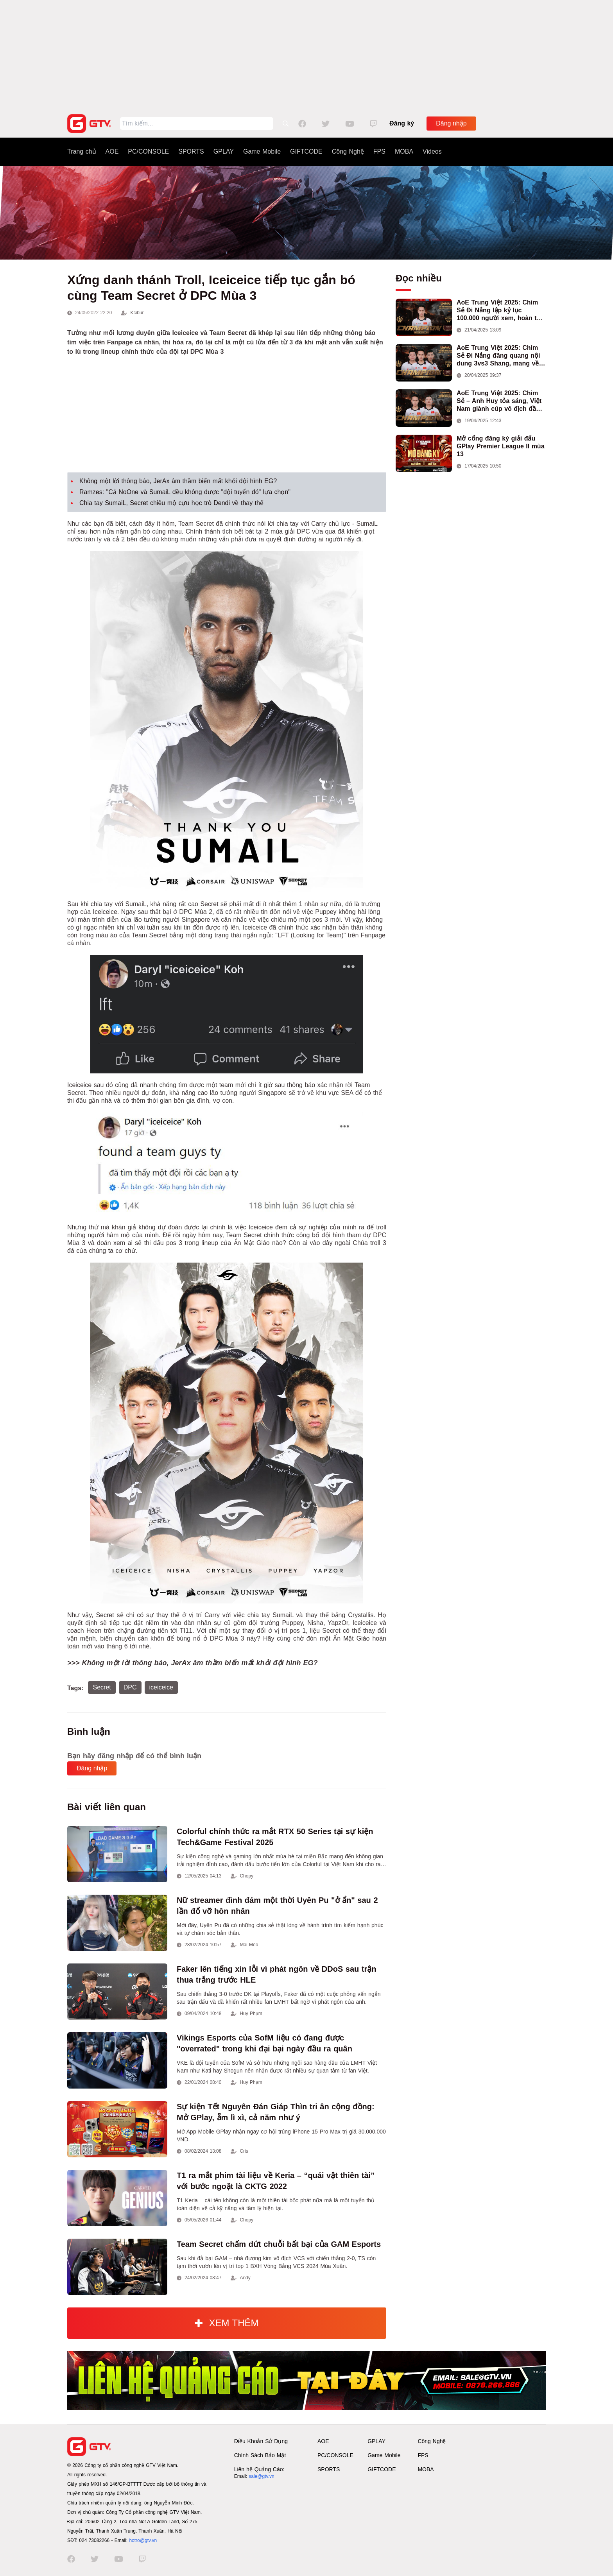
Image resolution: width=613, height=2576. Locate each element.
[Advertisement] (306, 54)
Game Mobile (262, 151)
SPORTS (191, 151)
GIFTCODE (306, 151)
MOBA (404, 151)
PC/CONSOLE (148, 151)
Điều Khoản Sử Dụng (261, 2441)
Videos (432, 151)
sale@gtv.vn (261, 2476)
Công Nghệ (348, 151)
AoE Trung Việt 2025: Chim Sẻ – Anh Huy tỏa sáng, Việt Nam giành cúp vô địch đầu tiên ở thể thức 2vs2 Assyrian (501, 401)
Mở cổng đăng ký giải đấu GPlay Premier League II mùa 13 (501, 446)
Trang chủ (81, 151)
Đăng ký (401, 123)
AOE (112, 151)
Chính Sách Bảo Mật (260, 2455)
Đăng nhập (451, 123)
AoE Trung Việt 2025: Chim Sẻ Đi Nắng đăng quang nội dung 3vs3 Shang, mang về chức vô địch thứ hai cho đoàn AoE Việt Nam (498, 355)
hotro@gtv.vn (143, 2540)
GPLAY (223, 151)
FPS (379, 151)
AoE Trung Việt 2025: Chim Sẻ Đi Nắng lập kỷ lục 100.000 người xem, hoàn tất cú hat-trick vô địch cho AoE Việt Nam (500, 310)
